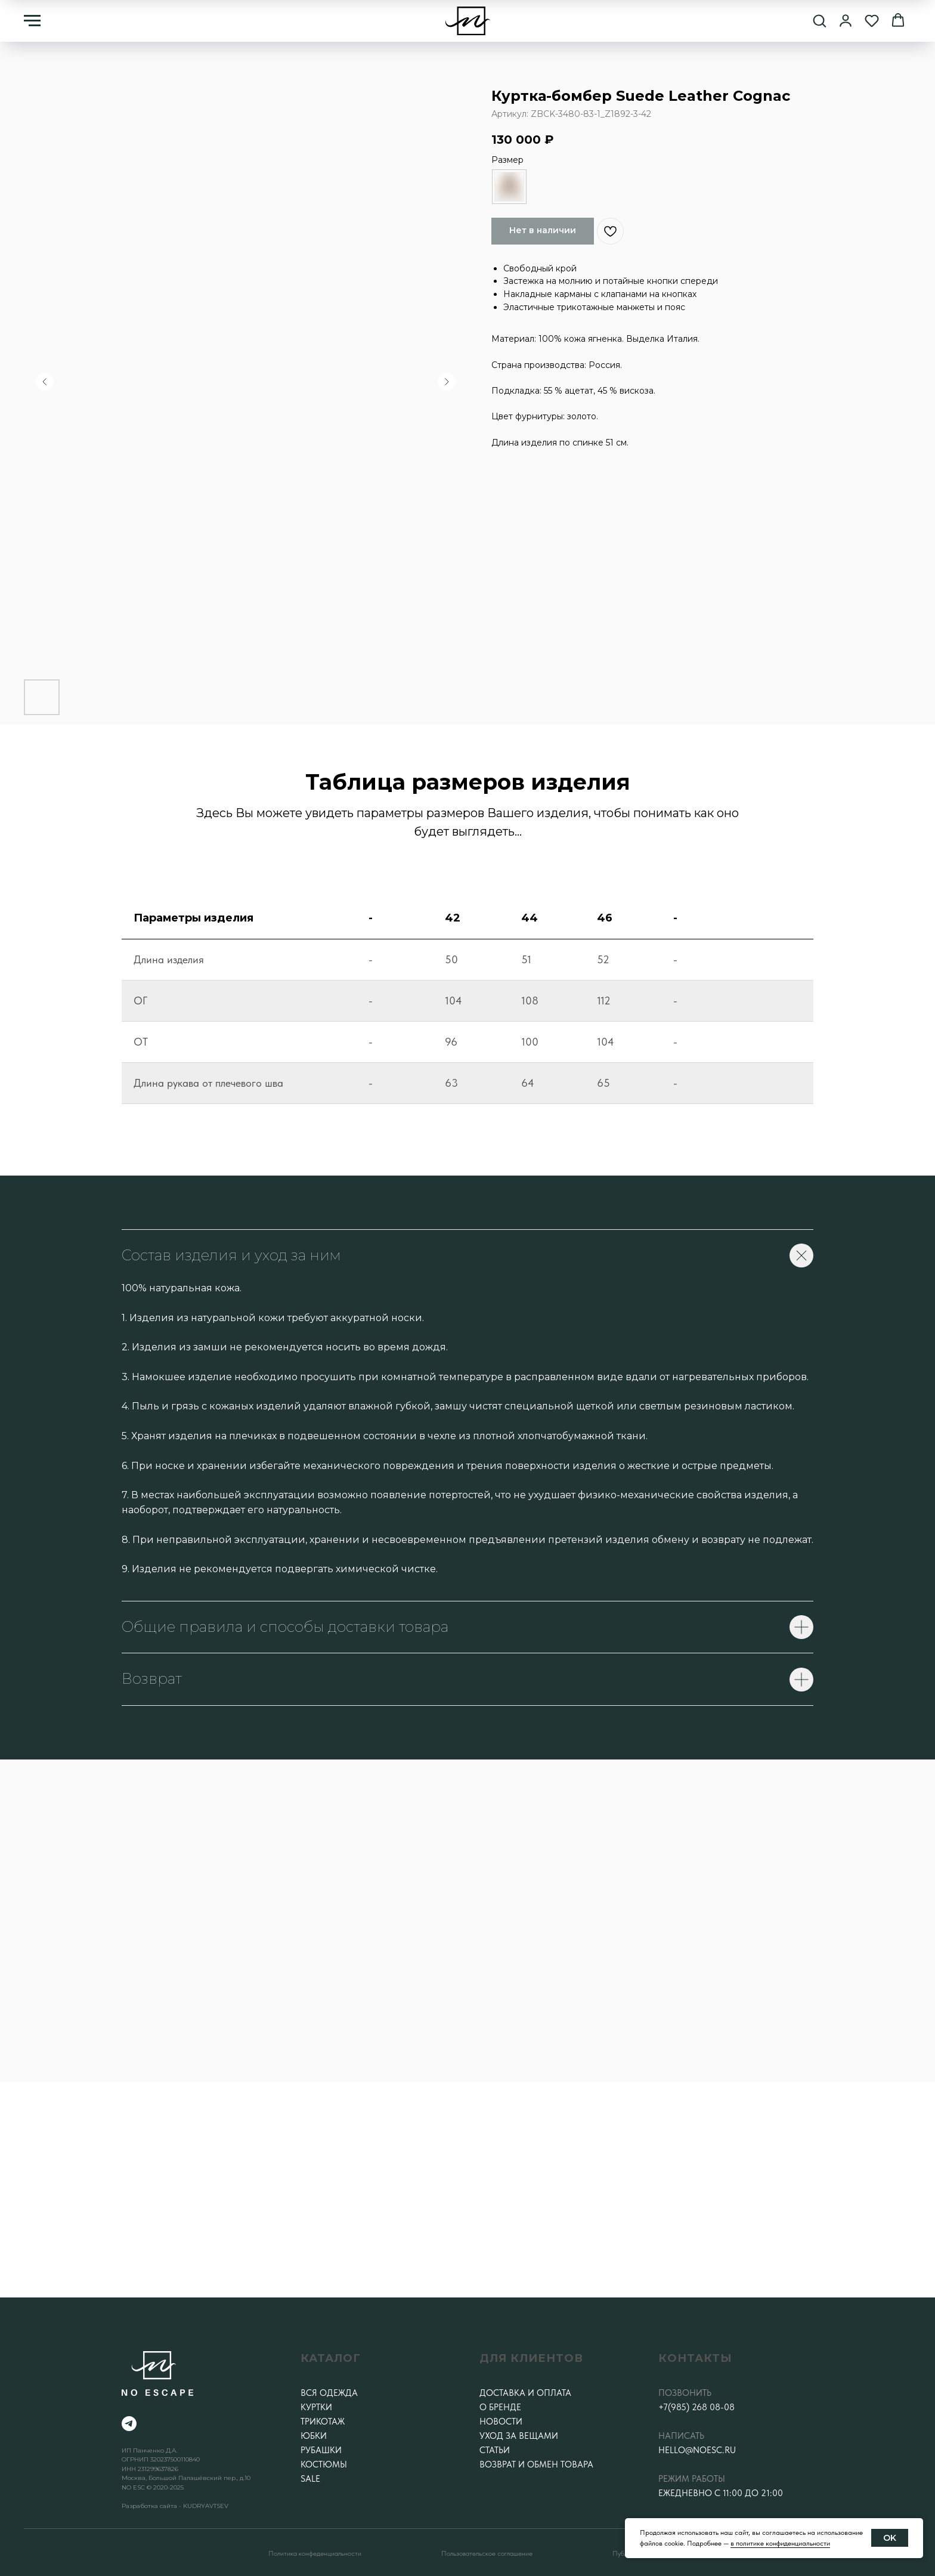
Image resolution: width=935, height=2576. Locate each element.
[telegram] (129, 2423)
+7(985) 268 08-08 (696, 2407)
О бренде (500, 2407)
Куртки (316, 2407)
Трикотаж (323, 2421)
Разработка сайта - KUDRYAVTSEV (175, 2506)
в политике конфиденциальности (780, 2543)
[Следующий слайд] (447, 382)
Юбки (314, 2435)
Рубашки (321, 2450)
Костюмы (324, 2464)
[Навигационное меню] (32, 21)
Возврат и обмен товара (536, 2464)
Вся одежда (329, 2393)
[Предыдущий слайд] (45, 382)
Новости (500, 2421)
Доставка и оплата (525, 2393)
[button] (819, 20)
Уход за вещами (518, 2435)
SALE (310, 2478)
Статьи (494, 2450)
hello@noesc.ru (697, 2450)
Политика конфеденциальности (314, 2553)
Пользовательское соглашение (486, 2553)
